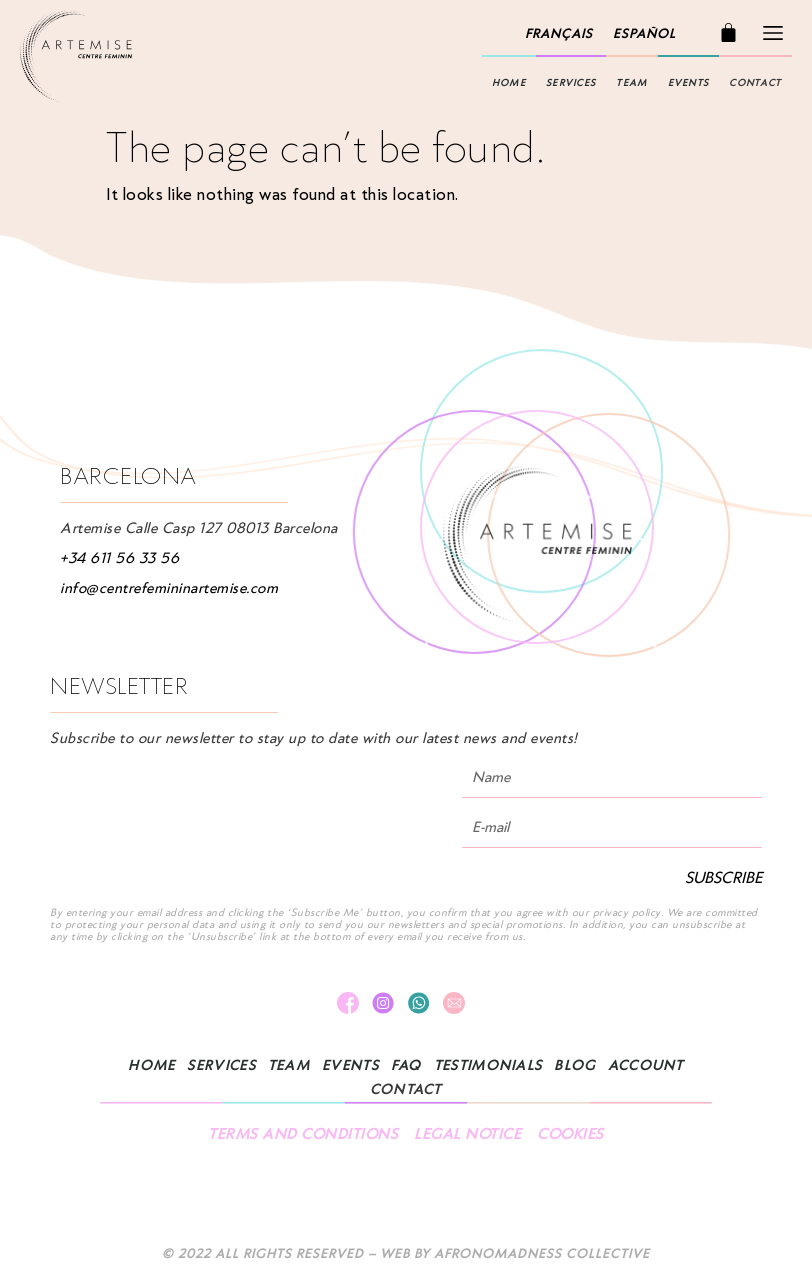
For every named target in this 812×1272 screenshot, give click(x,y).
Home (509, 83)
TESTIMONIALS (488, 1065)
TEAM (631, 83)
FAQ (406, 1065)
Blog (574, 1065)
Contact (755, 83)
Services (571, 83)
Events (689, 83)
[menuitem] (559, 34)
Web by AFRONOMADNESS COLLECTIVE (515, 1253)
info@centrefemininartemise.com (169, 588)
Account (646, 1065)
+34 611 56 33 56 (119, 558)
